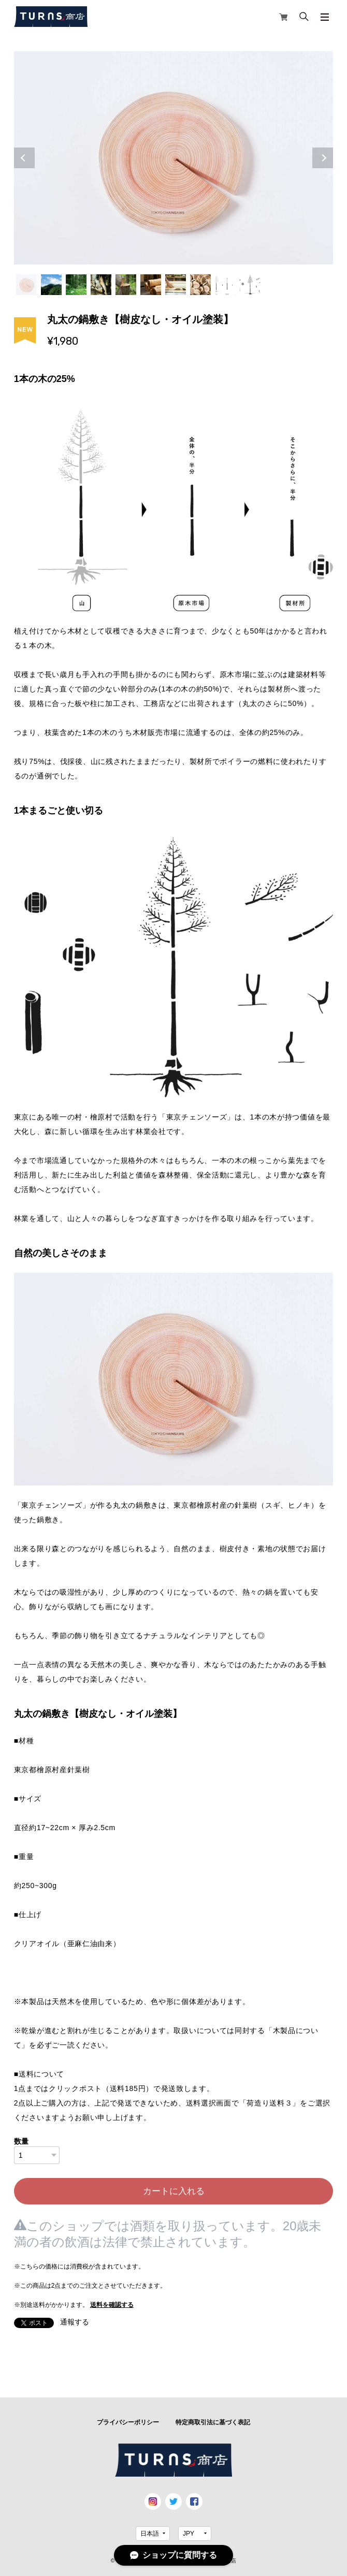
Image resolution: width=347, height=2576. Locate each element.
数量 (21, 2141)
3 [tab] (76, 284)
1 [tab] (26, 284)
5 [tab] (125, 284)
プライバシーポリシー (128, 2422)
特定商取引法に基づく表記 (213, 2422)
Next (322, 158)
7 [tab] (175, 284)
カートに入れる (174, 2191)
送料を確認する (112, 2304)
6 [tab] (150, 284)
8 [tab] (200, 284)
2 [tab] (51, 284)
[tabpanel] (174, 158)
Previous (24, 158)
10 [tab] (250, 284)
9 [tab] (225, 284)
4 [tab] (101, 284)
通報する (74, 2322)
